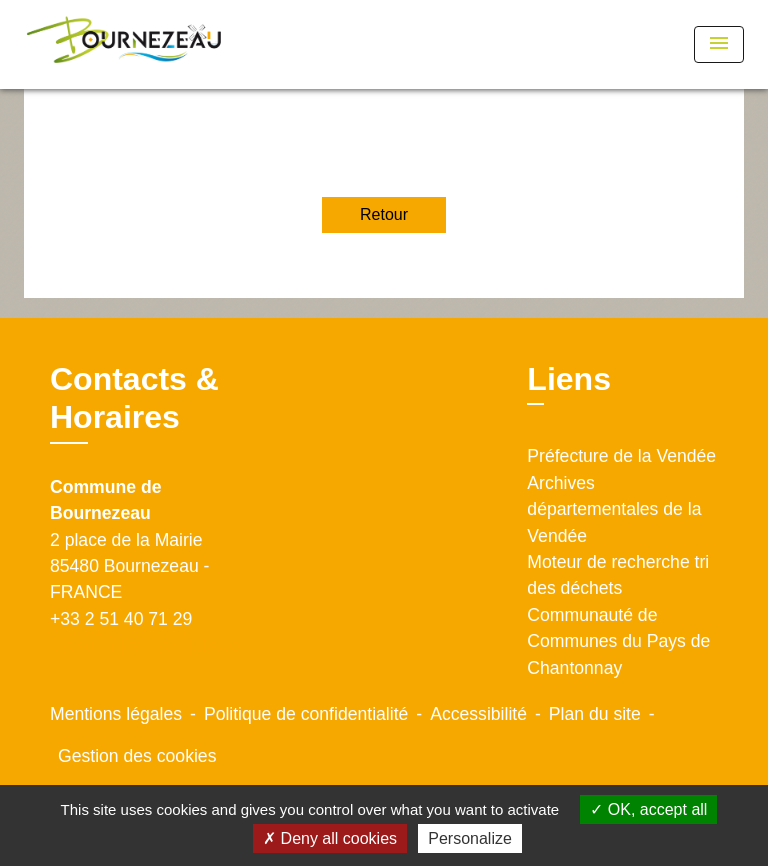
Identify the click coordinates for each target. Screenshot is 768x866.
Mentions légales (116, 714)
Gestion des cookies (137, 756)
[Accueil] (124, 44)
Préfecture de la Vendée (621, 456)
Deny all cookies (330, 838)
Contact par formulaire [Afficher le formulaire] (145, 645)
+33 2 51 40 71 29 (121, 619)
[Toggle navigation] (719, 44)
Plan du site (595, 714)
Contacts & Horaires (134, 398)
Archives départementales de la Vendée (614, 509)
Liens (569, 379)
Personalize (470, 838)
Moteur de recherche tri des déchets (618, 575)
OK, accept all (648, 809)
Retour (384, 214)
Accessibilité (478, 714)
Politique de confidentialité (306, 714)
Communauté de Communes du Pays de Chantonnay (618, 641)
